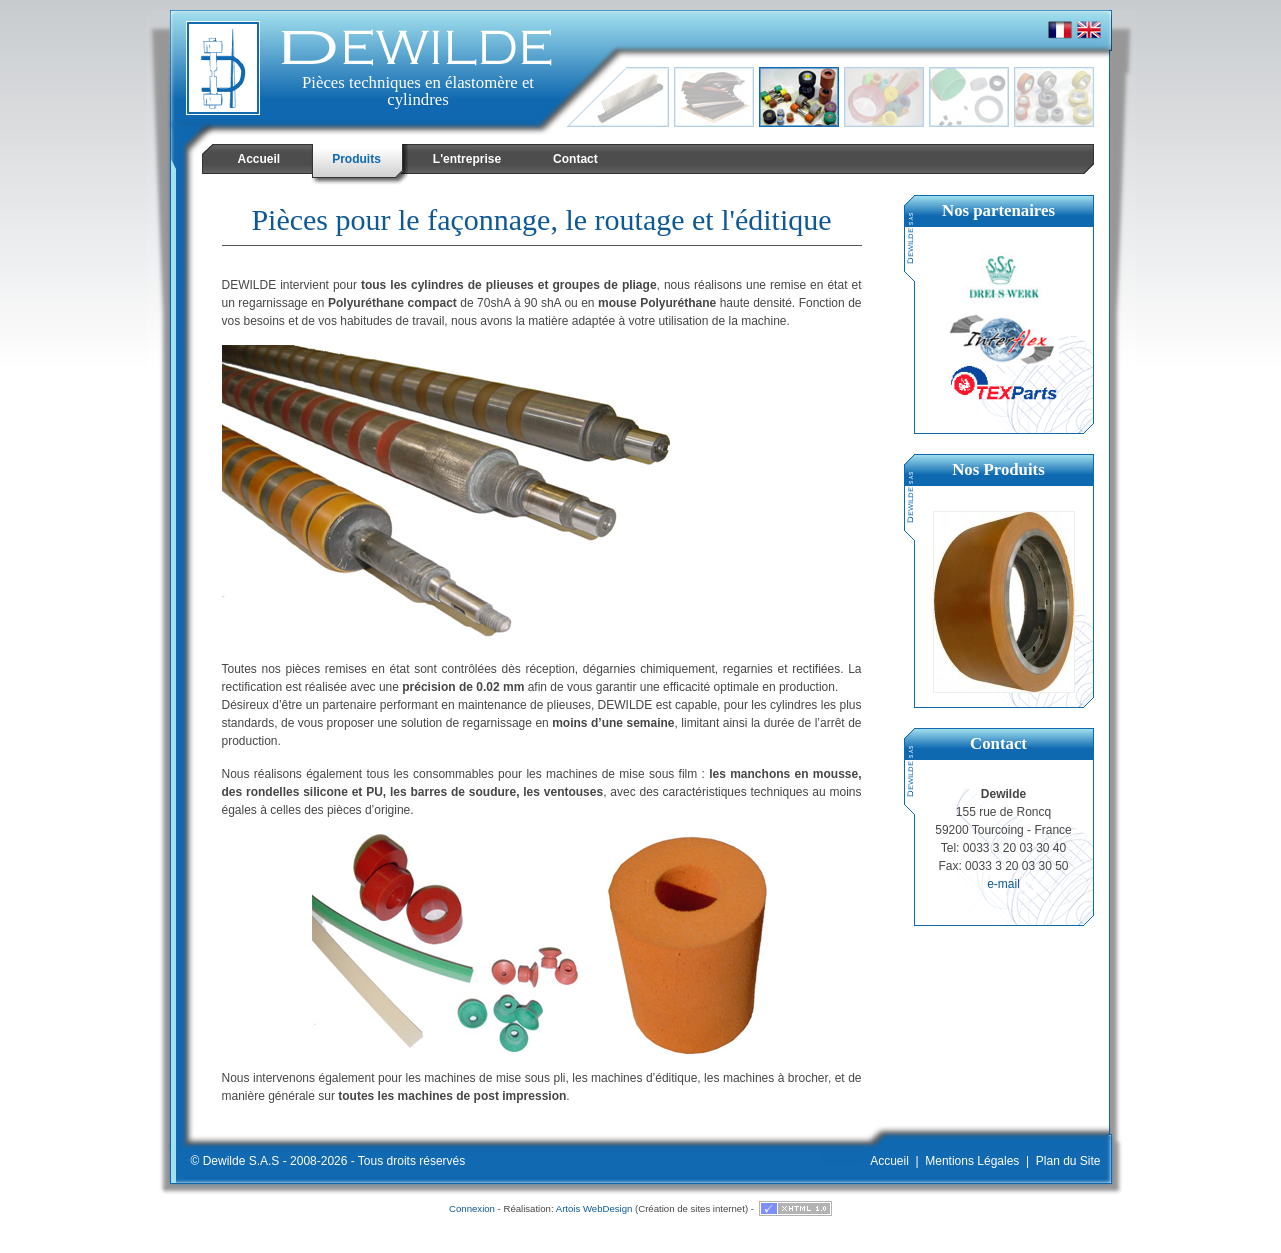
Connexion (472, 1208)
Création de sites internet (691, 1208)
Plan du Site (1068, 1161)
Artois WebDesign (594, 1208)
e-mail (1003, 884)
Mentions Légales (972, 1161)
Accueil (889, 1161)
